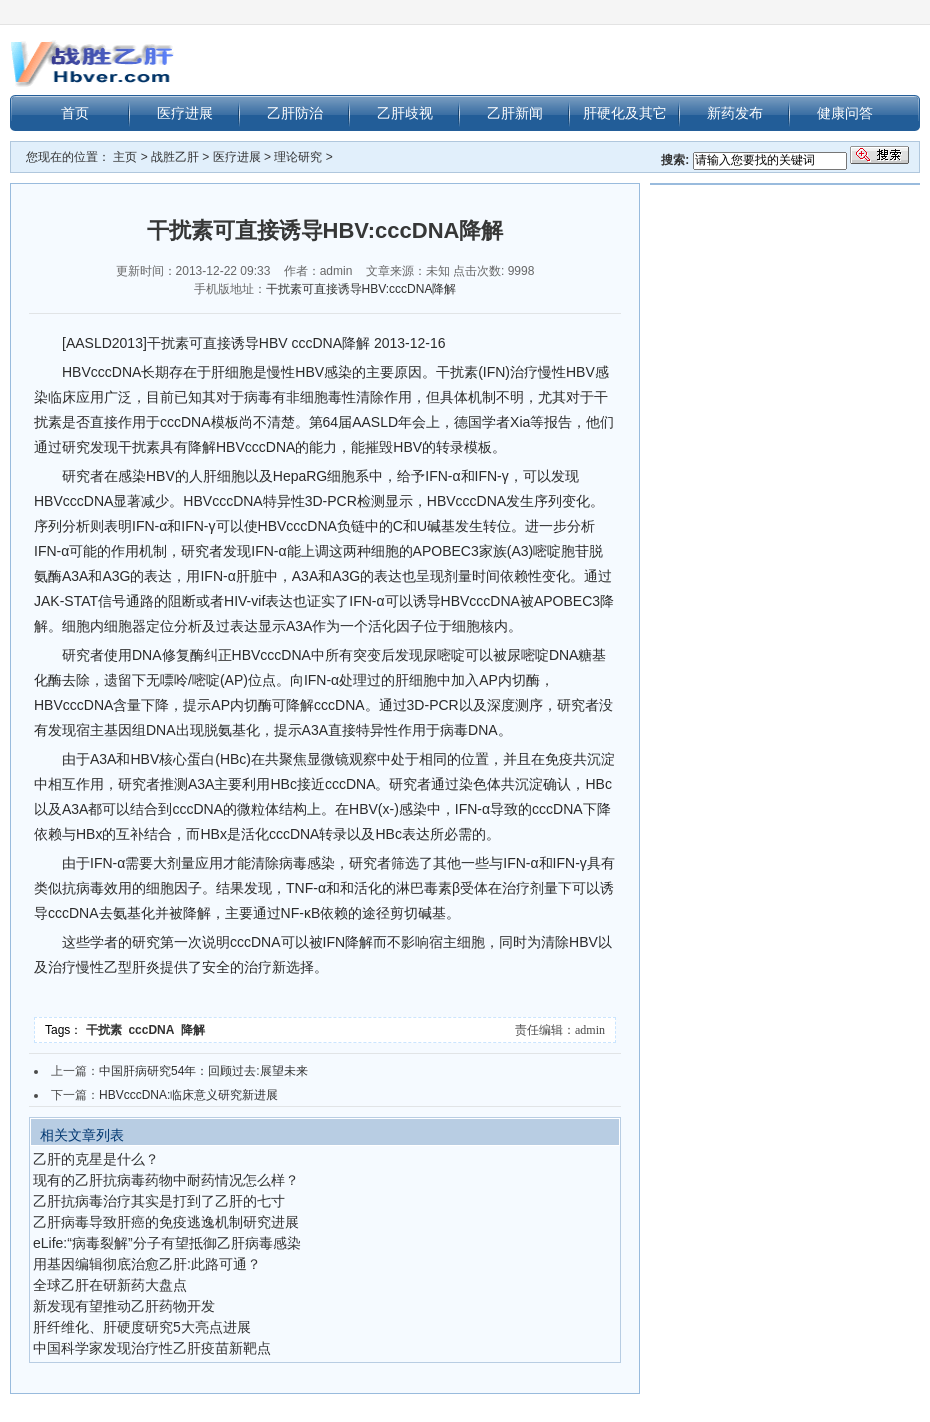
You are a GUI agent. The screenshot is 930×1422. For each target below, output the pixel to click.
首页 (75, 113)
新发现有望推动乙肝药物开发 (124, 1306)
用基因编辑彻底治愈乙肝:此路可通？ (147, 1264)
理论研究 (298, 157)
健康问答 (845, 113)
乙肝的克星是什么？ (96, 1159)
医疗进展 (185, 113)
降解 (194, 1030)
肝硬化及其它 (625, 113)
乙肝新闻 (515, 113)
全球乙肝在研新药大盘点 (110, 1285)
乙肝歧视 (405, 113)
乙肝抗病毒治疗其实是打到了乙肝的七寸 (159, 1201)
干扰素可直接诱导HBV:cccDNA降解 (361, 289)
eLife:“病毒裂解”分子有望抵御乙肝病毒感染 (167, 1243)
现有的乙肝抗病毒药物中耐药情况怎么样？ (166, 1180)
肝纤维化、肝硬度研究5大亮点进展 (142, 1327)
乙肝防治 (295, 113)
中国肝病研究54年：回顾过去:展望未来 (203, 1071)
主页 (125, 157)
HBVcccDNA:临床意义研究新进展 (188, 1095)
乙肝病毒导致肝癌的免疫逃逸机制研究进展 (166, 1222)
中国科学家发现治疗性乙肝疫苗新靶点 (152, 1348)
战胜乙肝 (175, 157)
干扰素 (107, 1030)
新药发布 (735, 113)
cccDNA (154, 1030)
